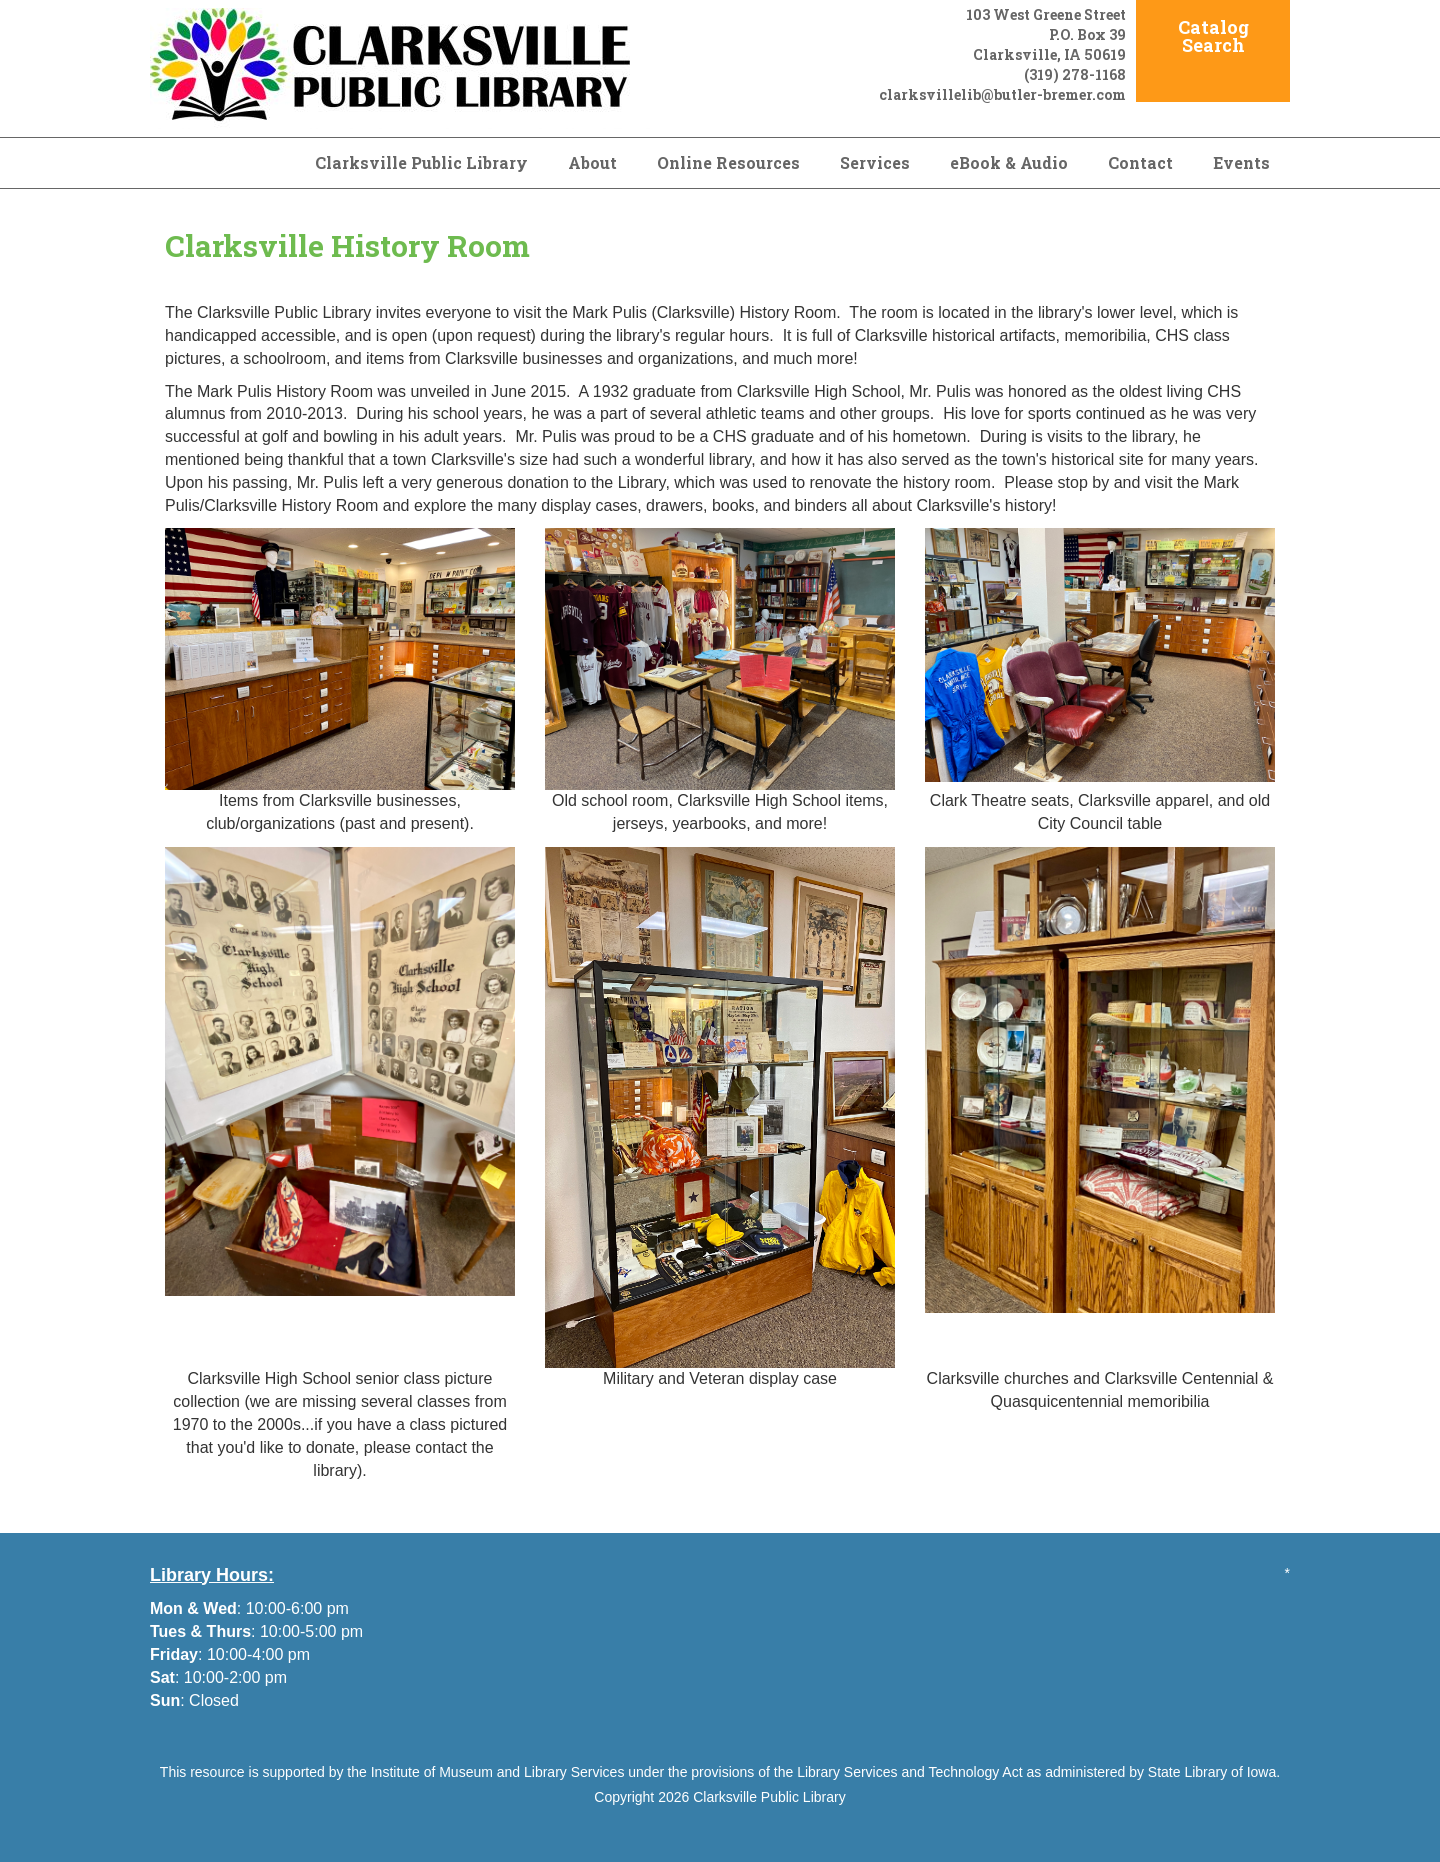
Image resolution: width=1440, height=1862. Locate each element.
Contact (1140, 162)
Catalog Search (1213, 36)
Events (1241, 162)
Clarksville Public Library (421, 162)
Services (875, 162)
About (592, 162)
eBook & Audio (1009, 162)
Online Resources (728, 162)
